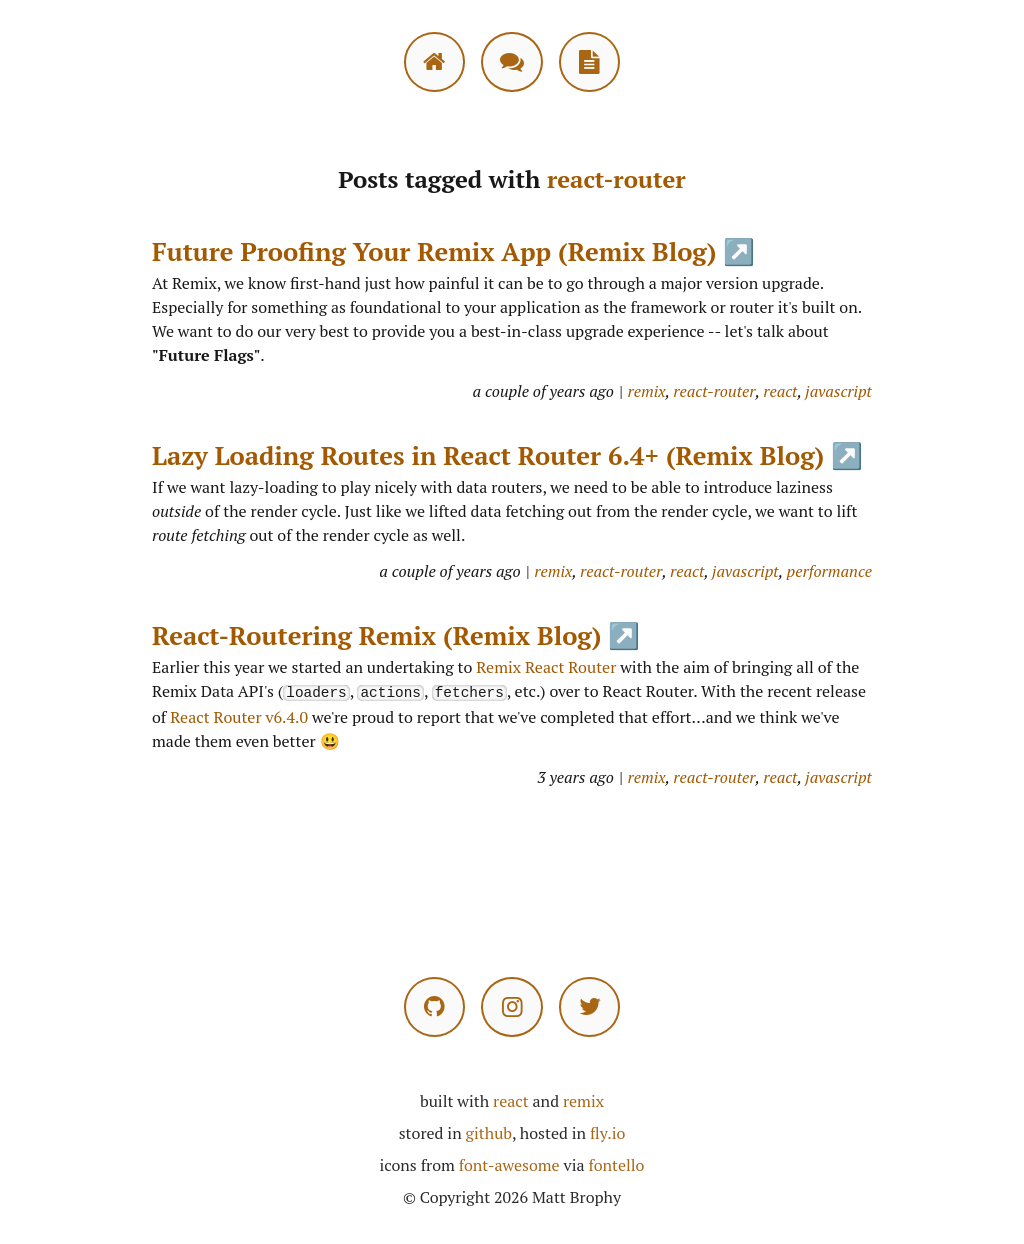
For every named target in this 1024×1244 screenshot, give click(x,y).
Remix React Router (546, 667)
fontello (616, 1164)
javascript (838, 391)
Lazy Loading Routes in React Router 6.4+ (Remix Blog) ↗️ (507, 455)
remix (647, 391)
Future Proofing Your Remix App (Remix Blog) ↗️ (453, 251)
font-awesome (509, 1164)
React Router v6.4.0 (239, 716)
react (780, 391)
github (489, 1132)
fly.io (607, 1132)
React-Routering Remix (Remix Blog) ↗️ (396, 635)
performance (829, 571)
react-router (714, 391)
